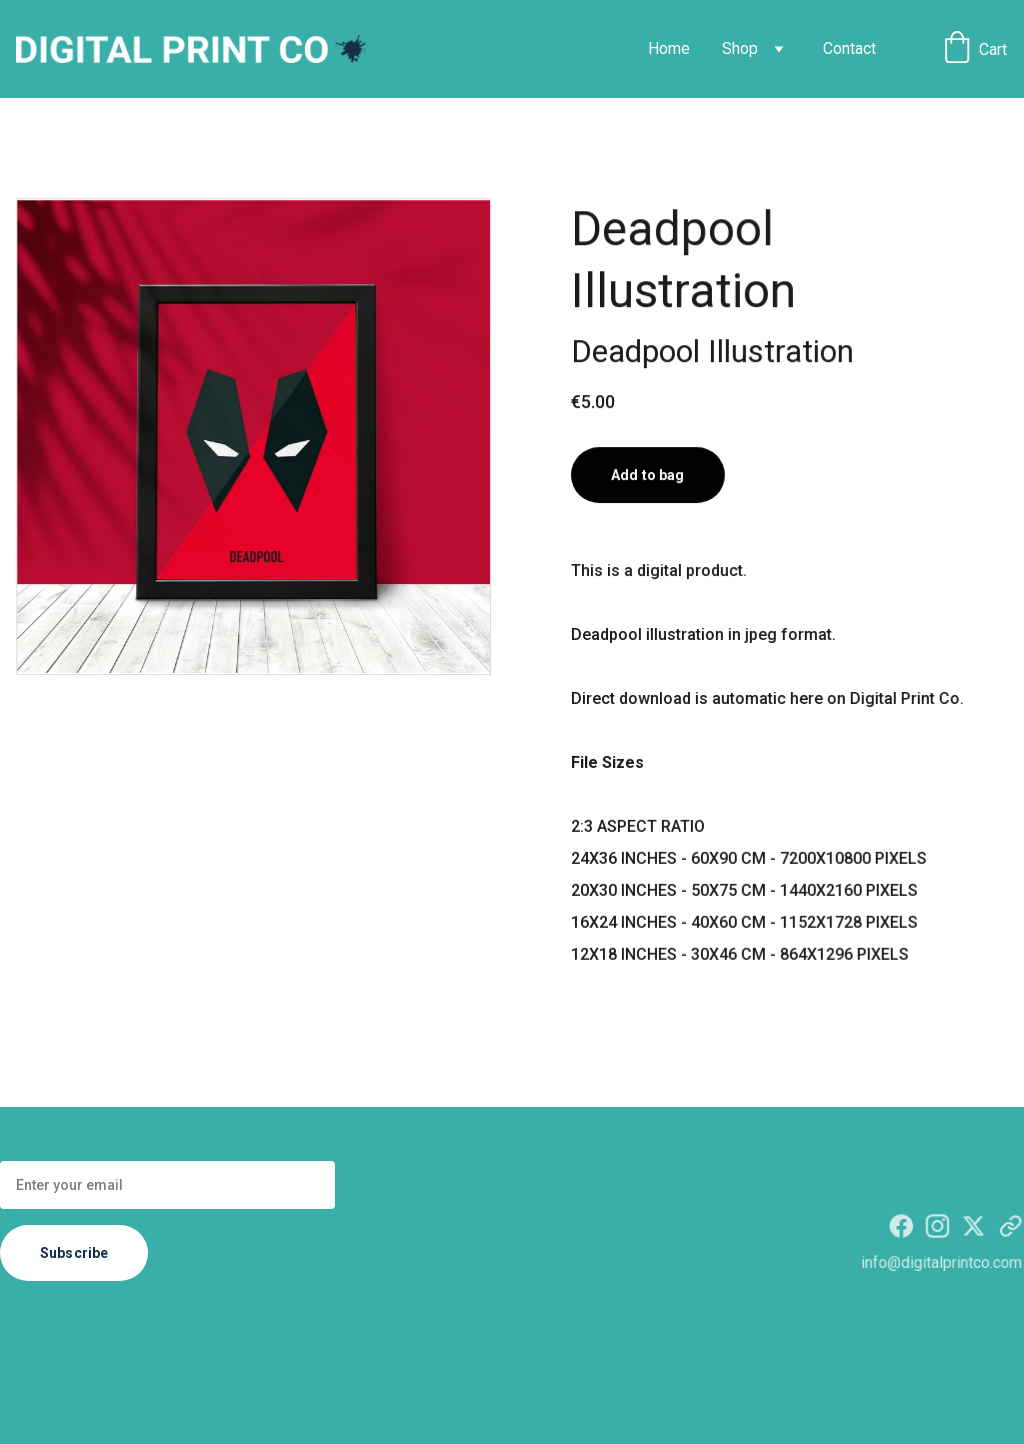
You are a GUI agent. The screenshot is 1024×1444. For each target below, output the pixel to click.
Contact (849, 48)
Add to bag (647, 476)
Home (669, 48)
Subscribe (74, 1253)
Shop (740, 48)
